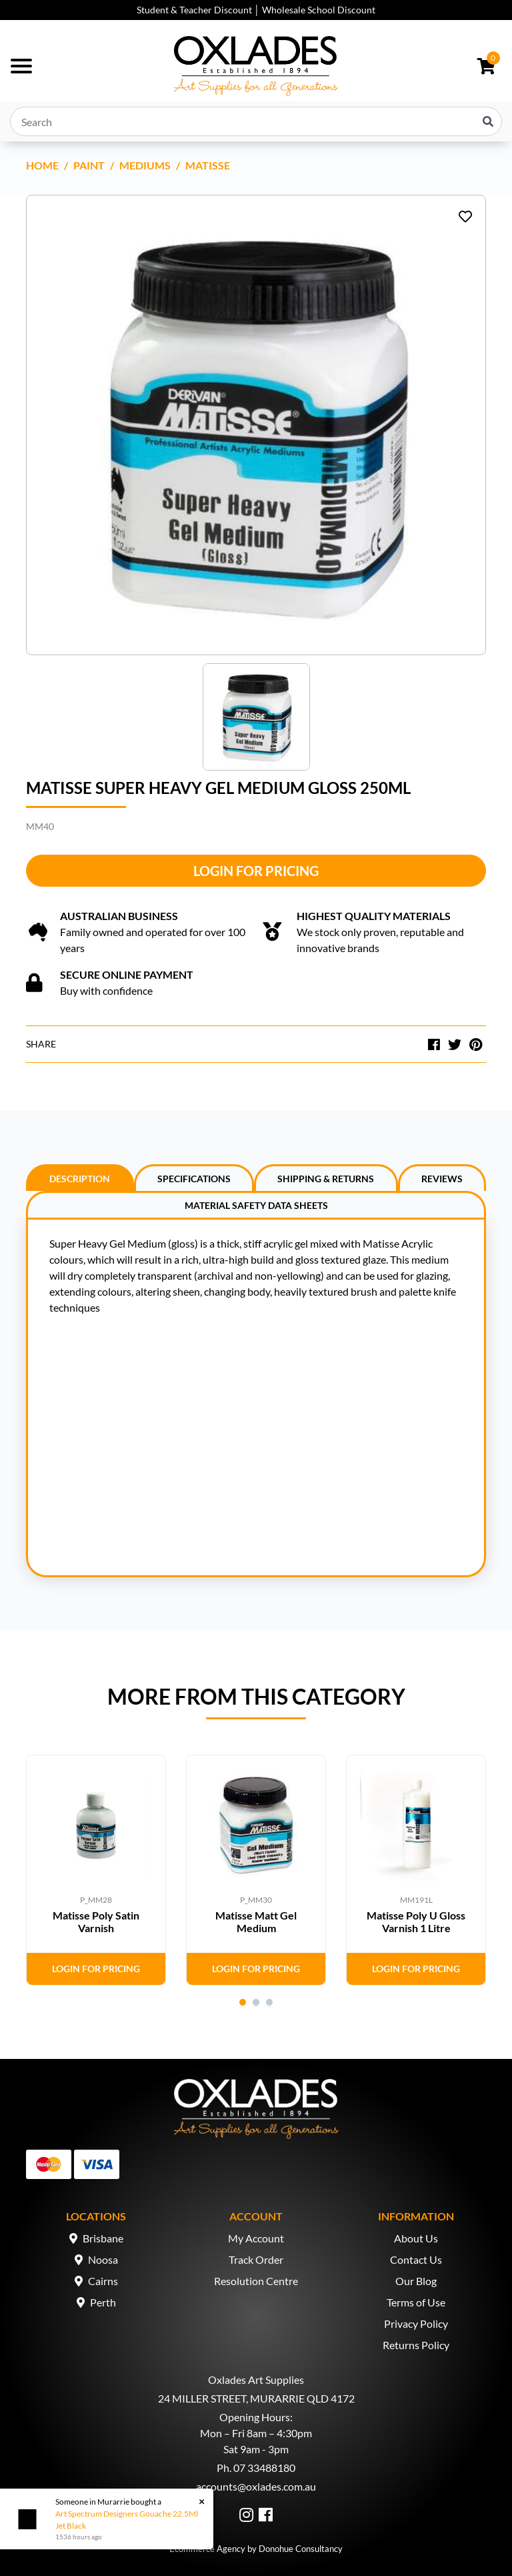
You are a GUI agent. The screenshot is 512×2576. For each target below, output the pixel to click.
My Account (256, 2238)
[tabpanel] (96, 1870)
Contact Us (416, 2259)
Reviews (442, 1178)
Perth (103, 2302)
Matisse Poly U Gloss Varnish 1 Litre (416, 1921)
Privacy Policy (416, 2323)
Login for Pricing (256, 871)
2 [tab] (256, 2002)
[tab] (80, 1177)
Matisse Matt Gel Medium (256, 1921)
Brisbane (103, 2238)
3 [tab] (269, 2002)
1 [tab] (242, 2002)
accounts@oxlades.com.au (256, 2486)
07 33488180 (264, 2467)
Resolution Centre (256, 2280)
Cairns (103, 2280)
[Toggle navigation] (21, 66)
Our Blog (416, 2280)
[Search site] (488, 121)
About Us (416, 2238)
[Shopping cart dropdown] (486, 66)
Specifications (194, 1178)
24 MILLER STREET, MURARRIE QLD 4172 (256, 2398)
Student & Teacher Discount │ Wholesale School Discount (256, 9)
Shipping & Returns (325, 1178)
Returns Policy (416, 2344)
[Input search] (256, 121)
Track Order (256, 2259)
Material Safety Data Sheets (256, 1205)
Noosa (103, 2259)
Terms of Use (416, 2302)
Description (79, 1178)
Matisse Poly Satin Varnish (96, 1921)
